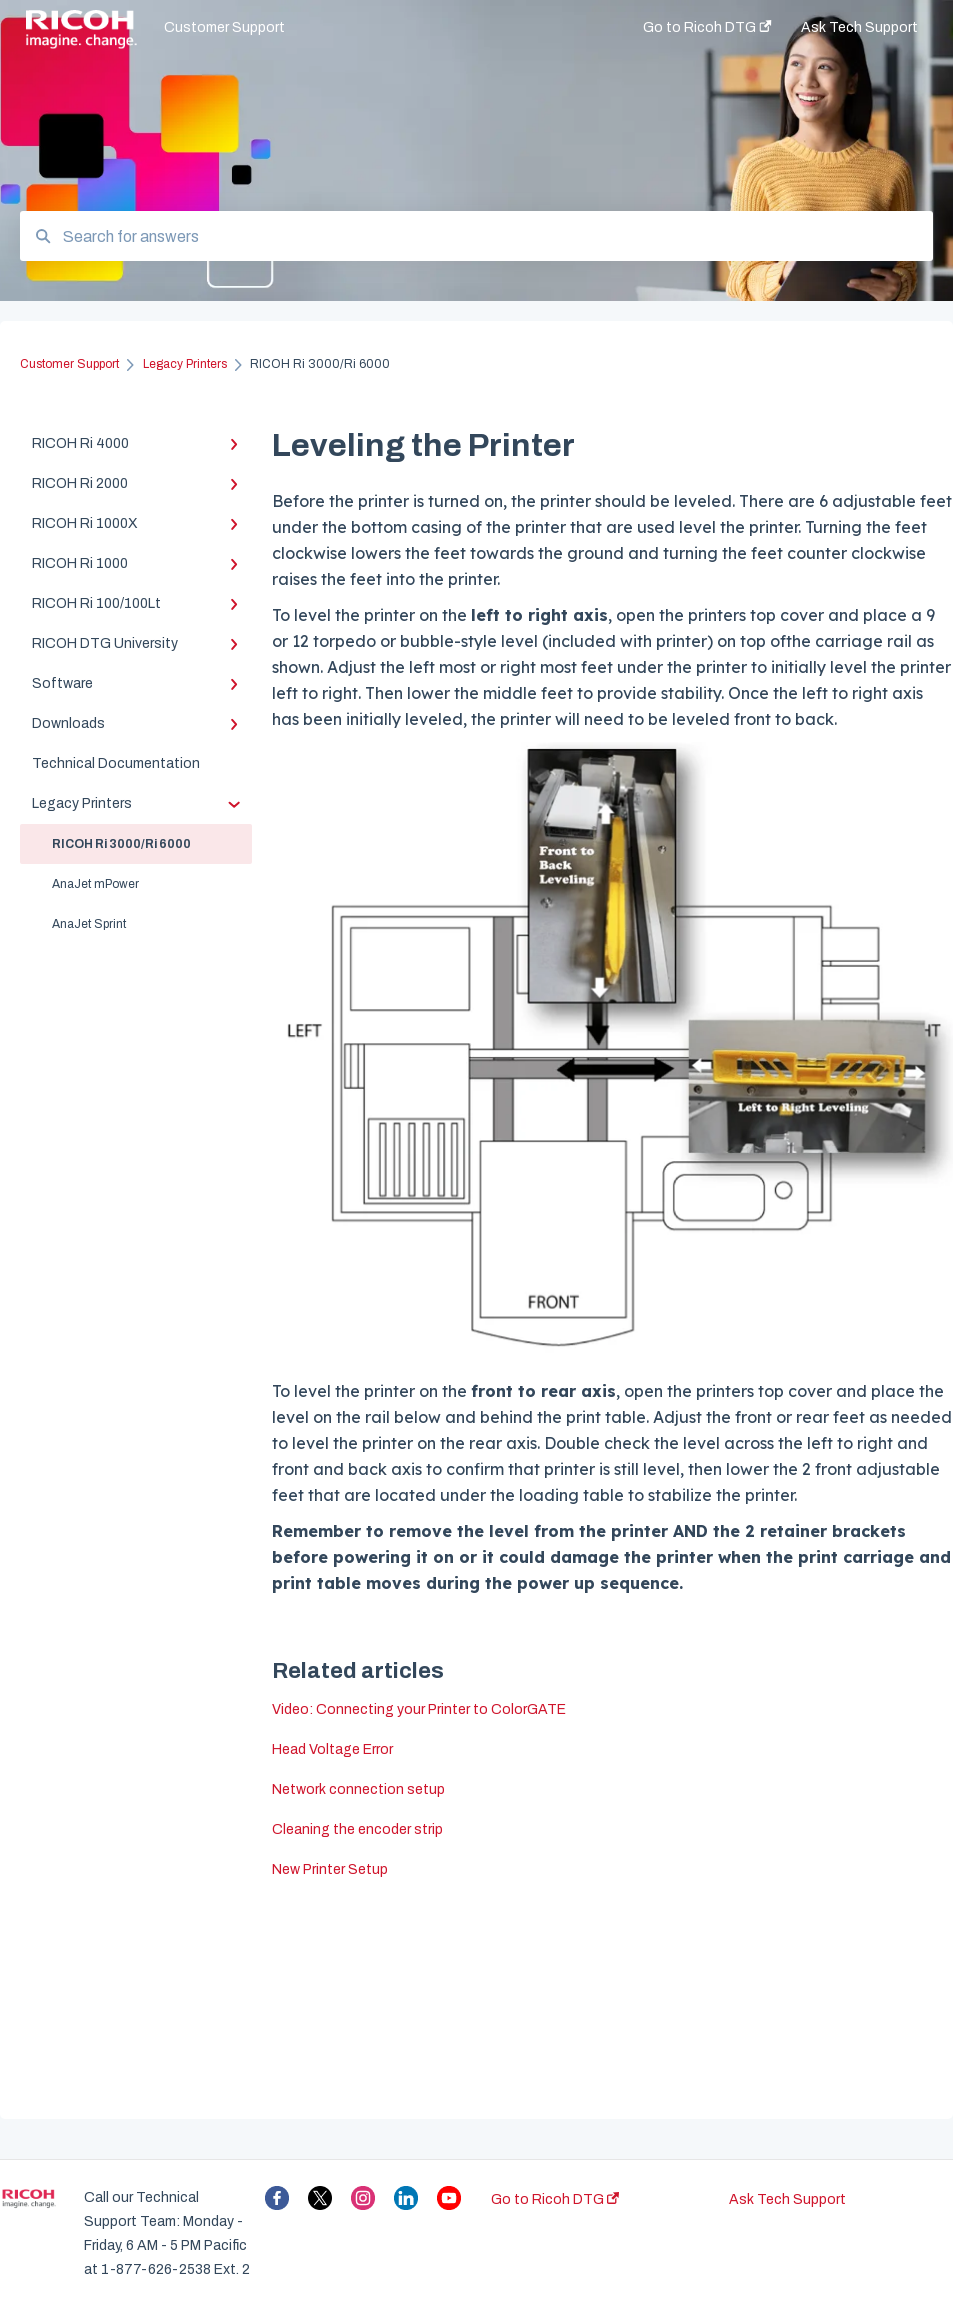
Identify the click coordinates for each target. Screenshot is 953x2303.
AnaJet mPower (95, 884)
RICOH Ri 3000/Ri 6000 (121, 844)
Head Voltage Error (332, 1749)
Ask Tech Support (787, 2199)
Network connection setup (358, 1789)
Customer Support (224, 27)
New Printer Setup (330, 1869)
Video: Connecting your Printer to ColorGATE (419, 1709)
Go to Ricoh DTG (555, 2199)
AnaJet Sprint (89, 924)
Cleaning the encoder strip (357, 1829)
